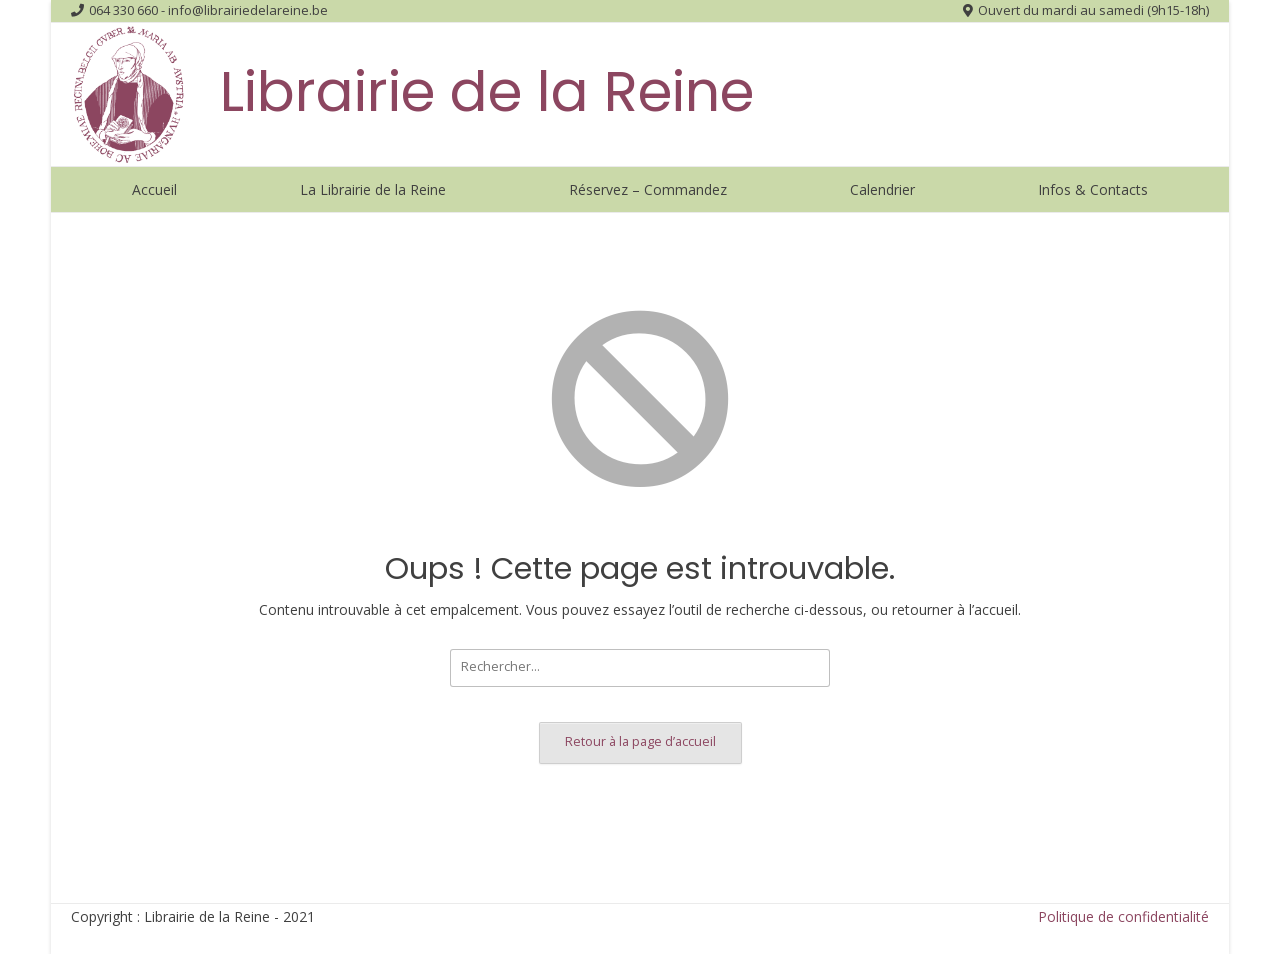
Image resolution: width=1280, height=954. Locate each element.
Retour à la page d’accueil (640, 741)
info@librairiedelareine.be (248, 10)
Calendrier (882, 189)
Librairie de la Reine (487, 91)
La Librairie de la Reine (373, 189)
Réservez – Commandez (648, 189)
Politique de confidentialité (1123, 916)
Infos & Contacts (1093, 189)
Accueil (154, 189)
